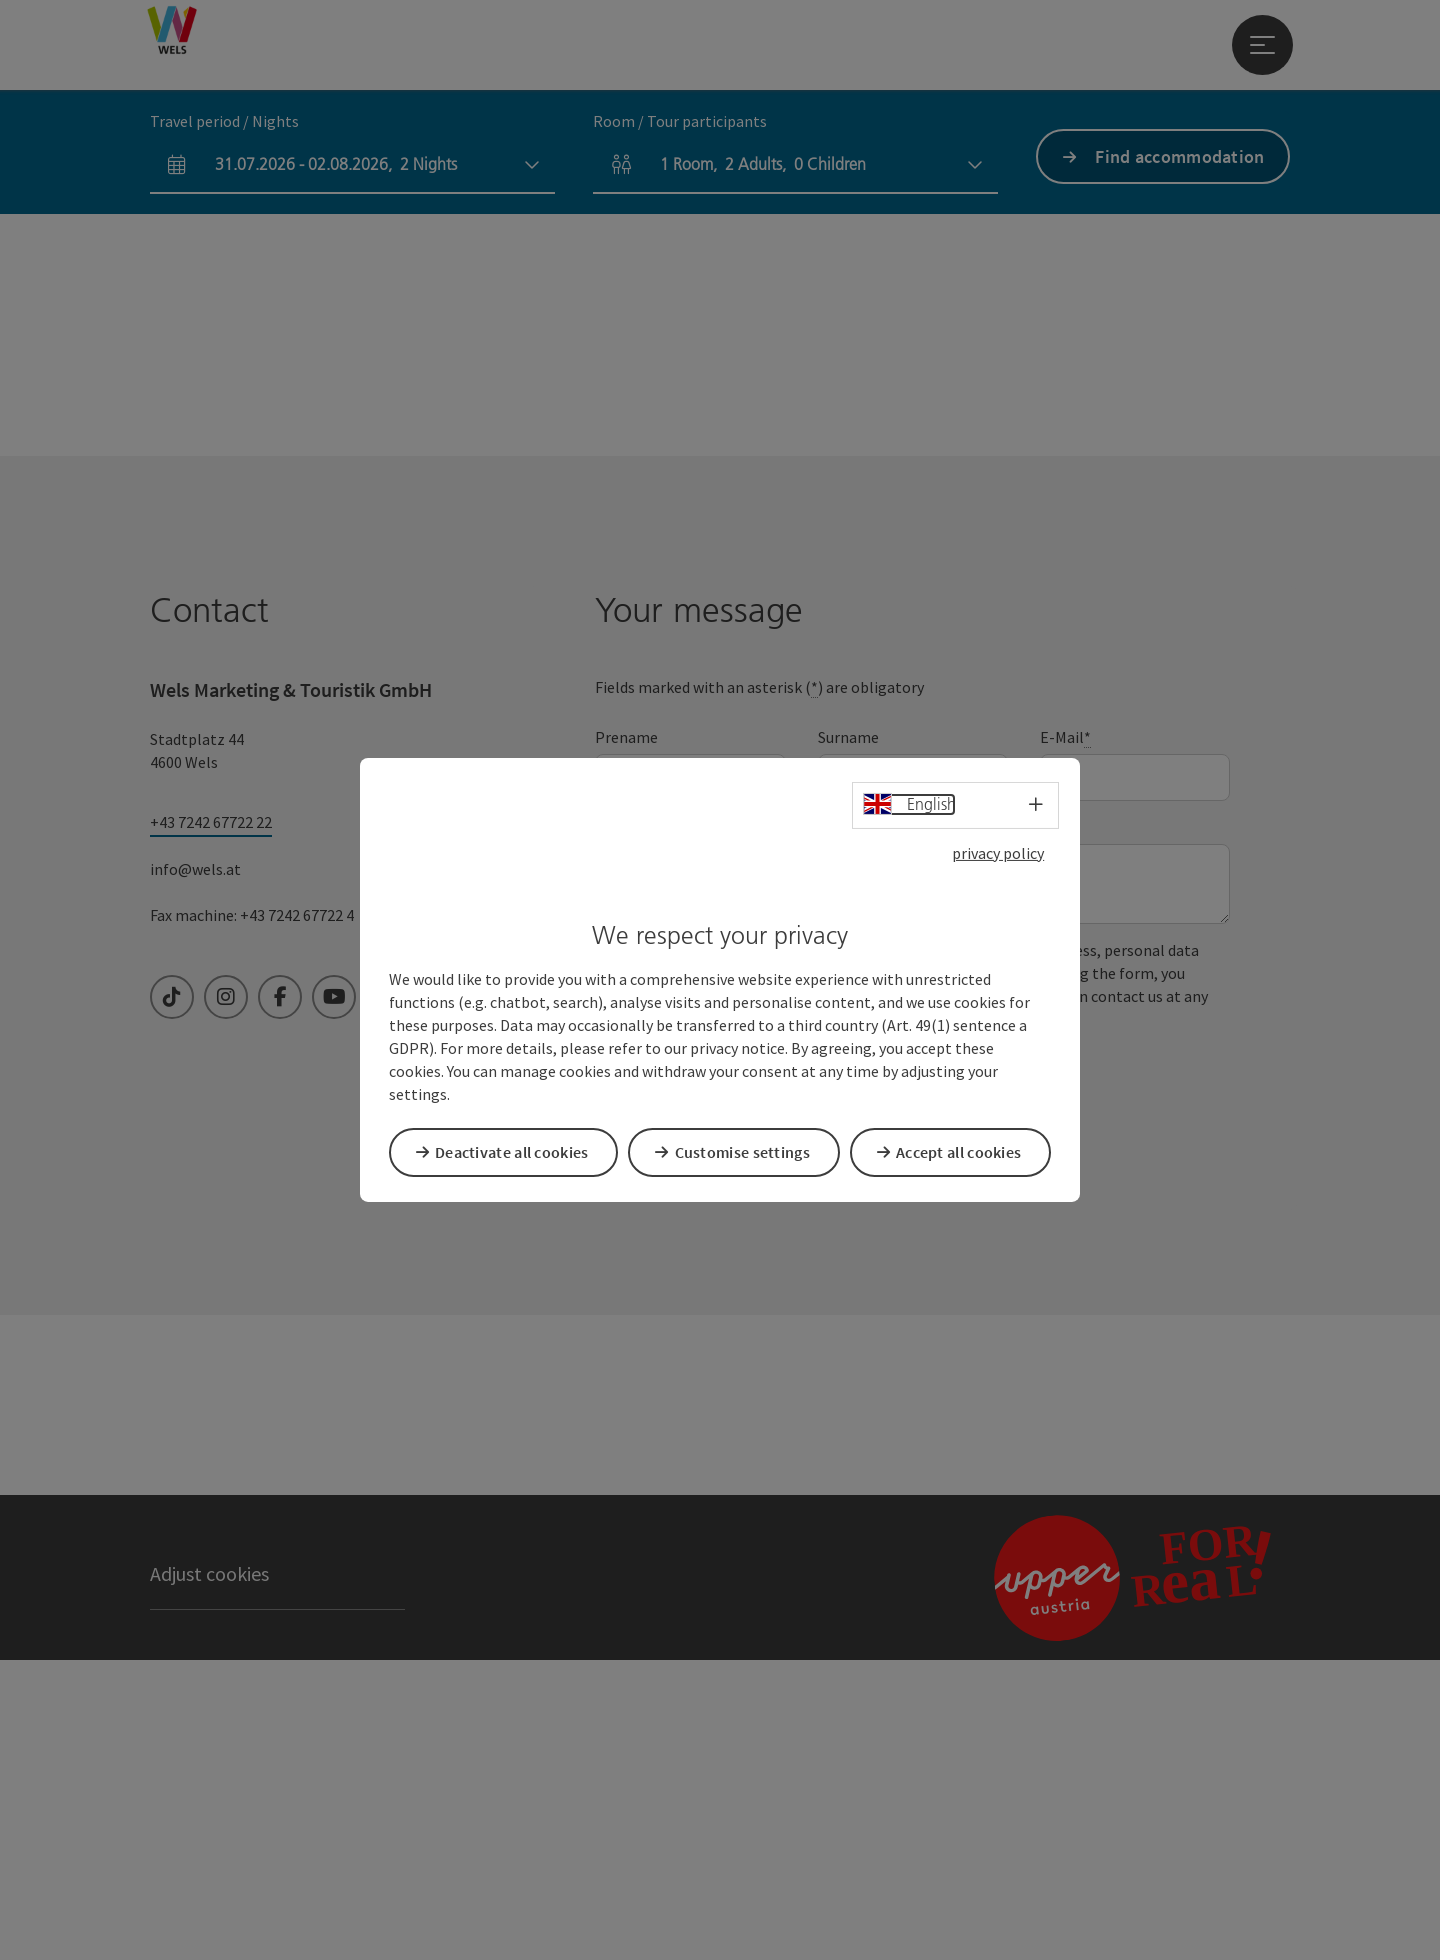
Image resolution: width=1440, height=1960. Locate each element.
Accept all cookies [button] (965, 1151)
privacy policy (998, 855)
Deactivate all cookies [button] (519, 1151)
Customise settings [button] (749, 1151)
